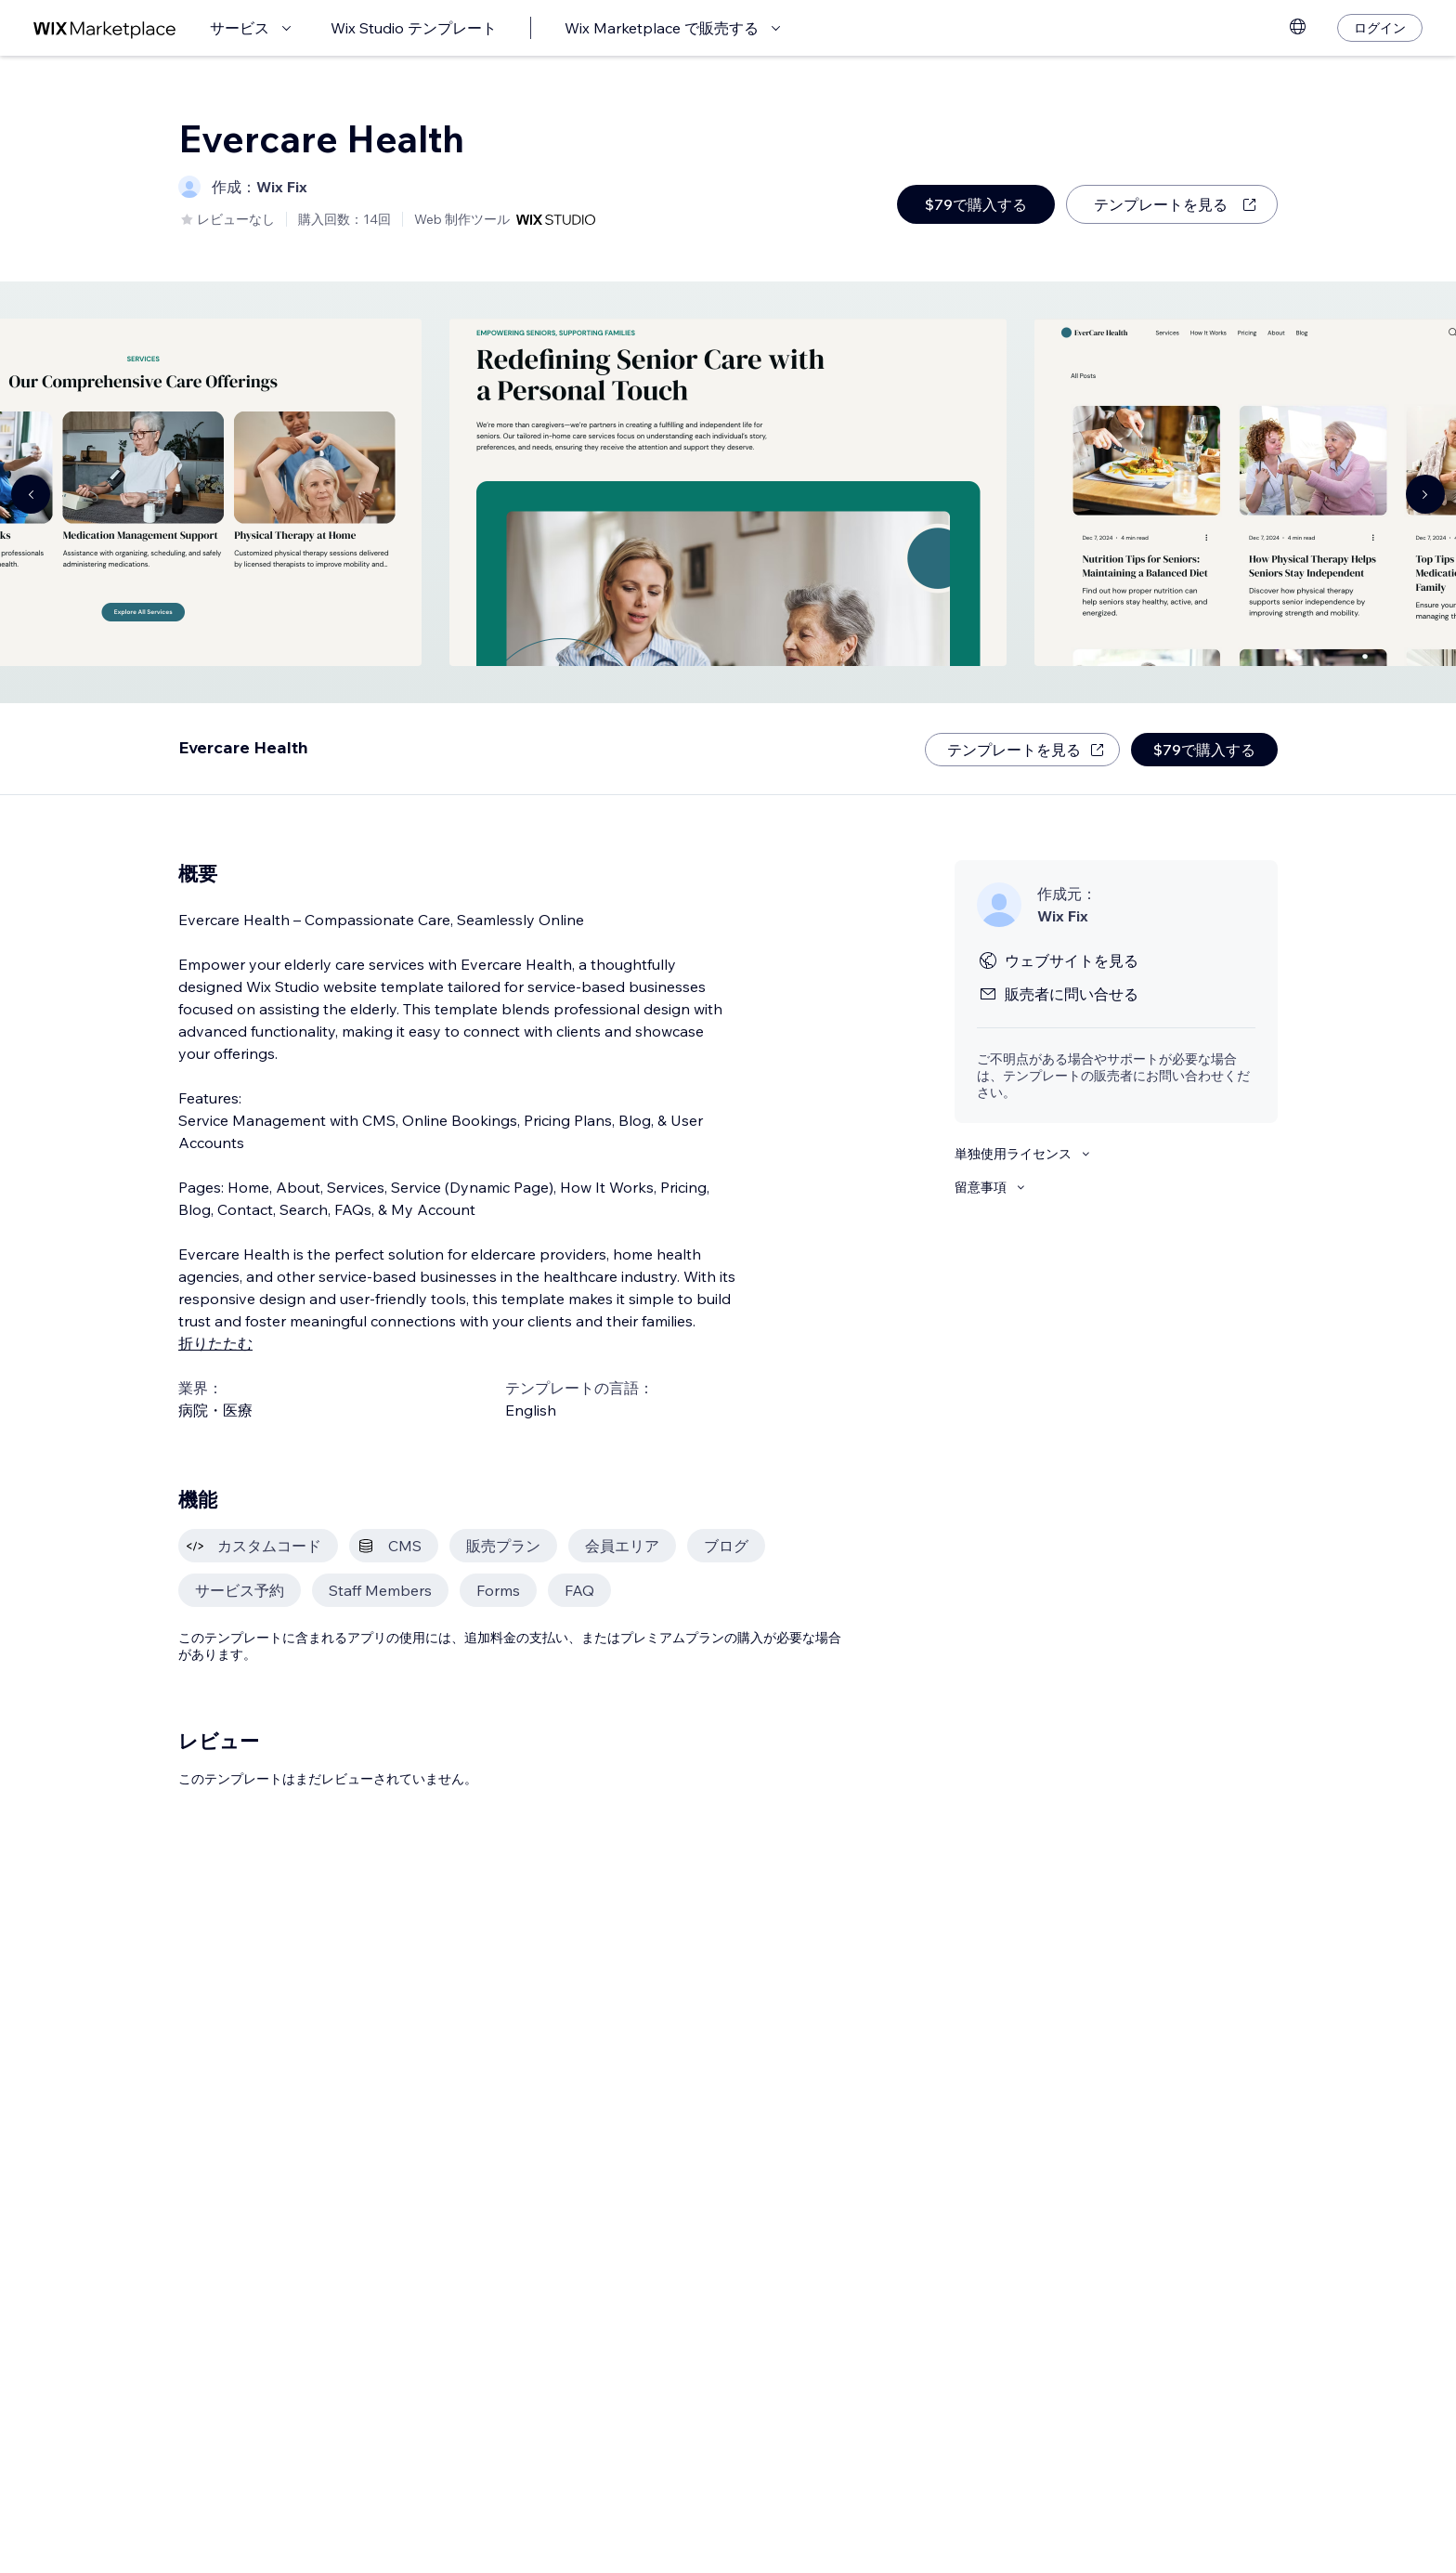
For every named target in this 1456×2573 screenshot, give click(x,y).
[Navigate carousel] (30, 494)
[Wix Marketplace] (104, 28)
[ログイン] (1380, 28)
